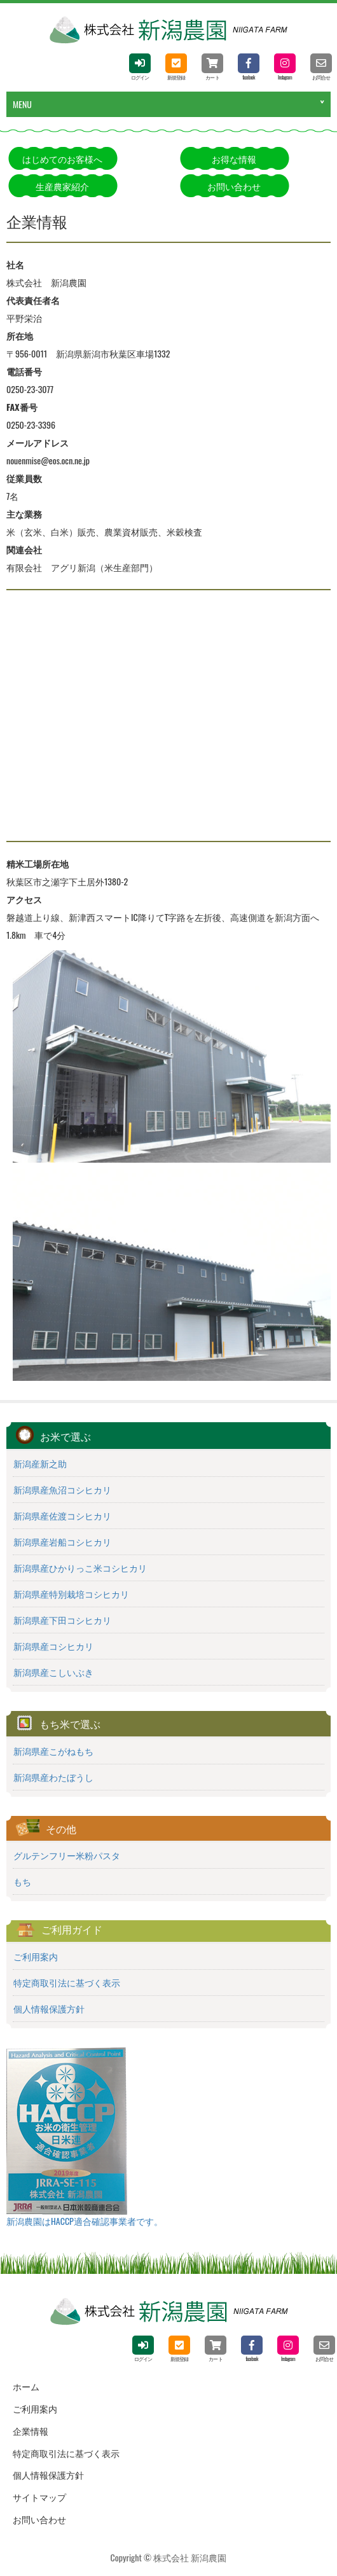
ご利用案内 (35, 1956)
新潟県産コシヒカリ (53, 1646)
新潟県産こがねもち (53, 1751)
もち (22, 1881)
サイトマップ (39, 2496)
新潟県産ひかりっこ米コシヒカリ (80, 1568)
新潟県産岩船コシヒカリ (62, 1541)
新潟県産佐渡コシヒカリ (62, 1515)
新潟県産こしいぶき (53, 1672)
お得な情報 (234, 158)
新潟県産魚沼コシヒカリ (62, 1489)
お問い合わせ (234, 186)
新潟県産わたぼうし (53, 1777)
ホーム (26, 2386)
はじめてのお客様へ (62, 158)
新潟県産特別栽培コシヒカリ (71, 1594)
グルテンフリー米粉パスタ (66, 1855)
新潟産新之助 (40, 1463)
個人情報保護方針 (49, 2008)
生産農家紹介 (62, 186)
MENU (22, 104)
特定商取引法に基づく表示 (66, 1982)
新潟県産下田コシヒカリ (62, 1620)
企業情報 (30, 2430)
